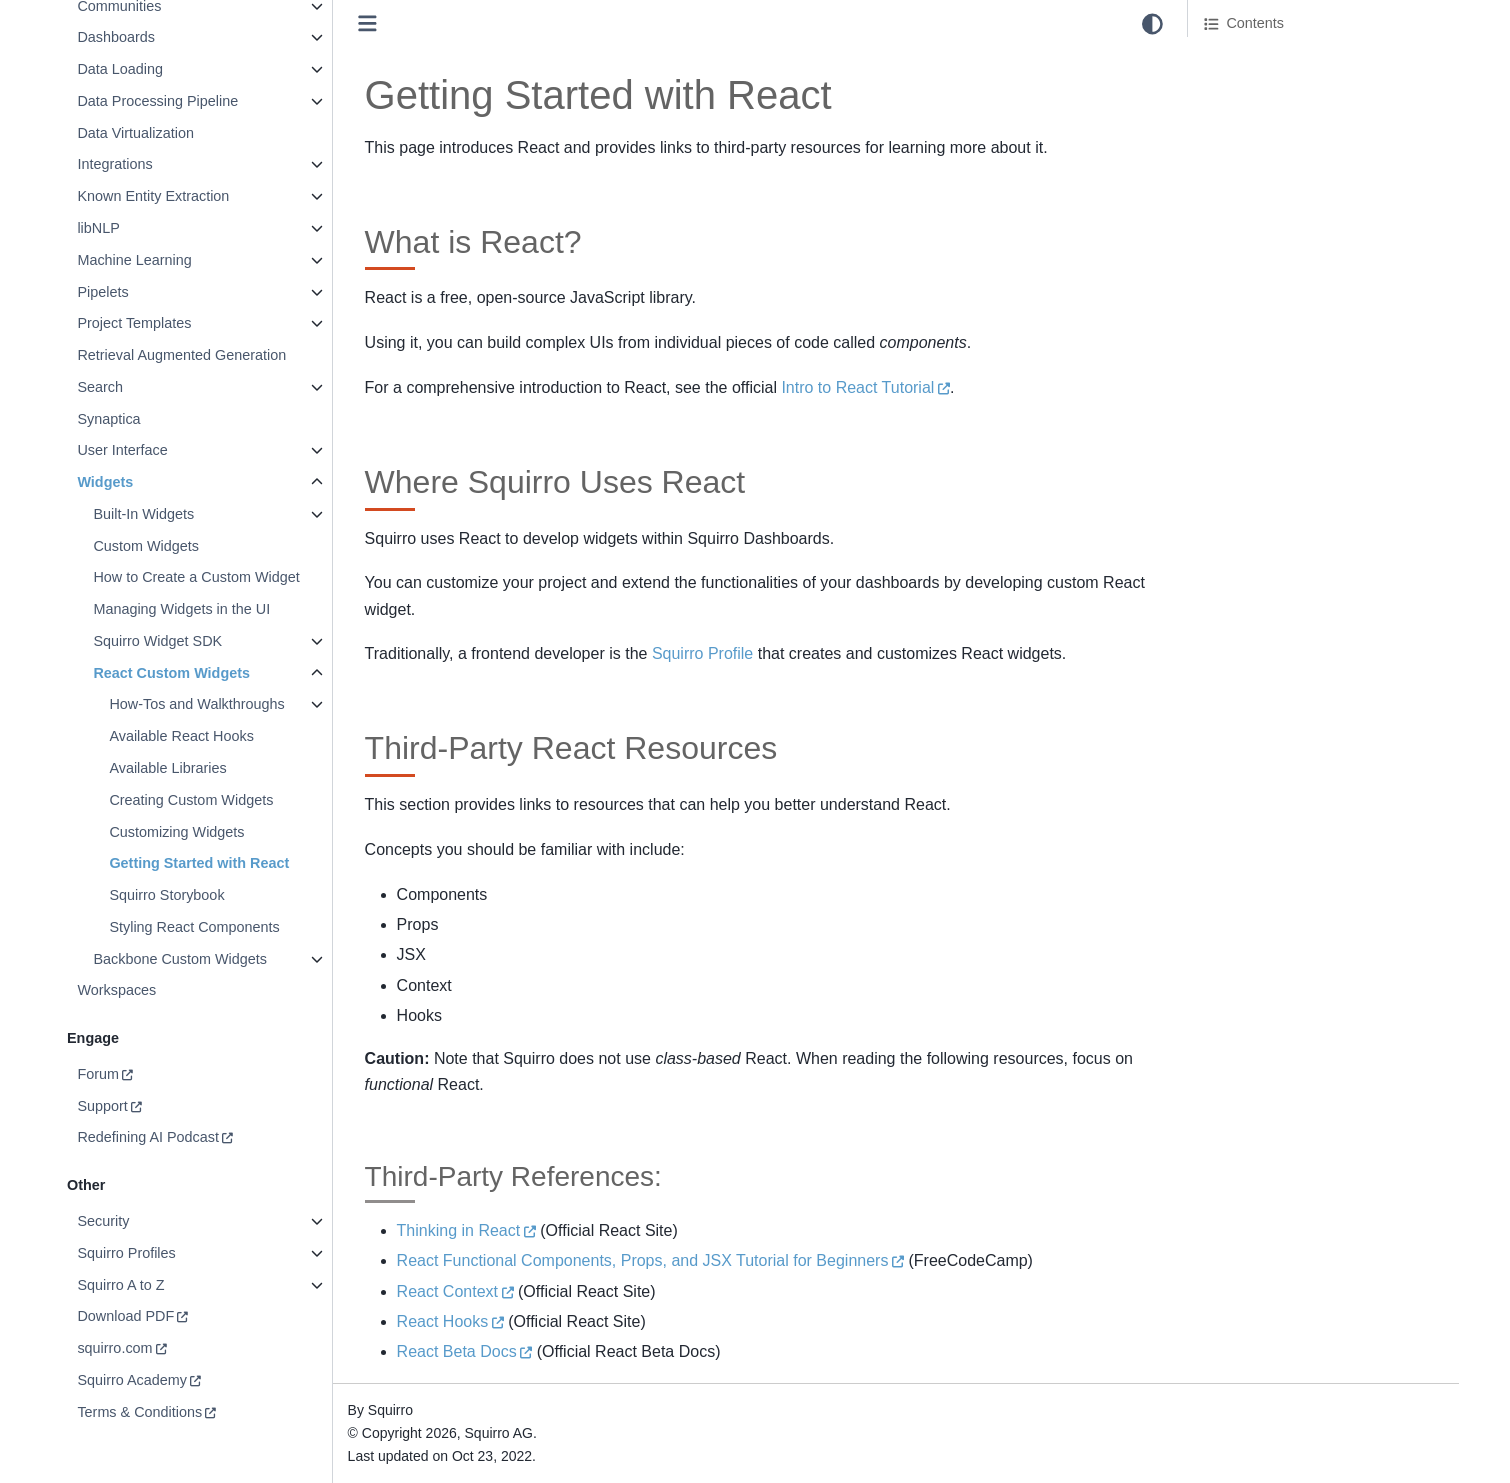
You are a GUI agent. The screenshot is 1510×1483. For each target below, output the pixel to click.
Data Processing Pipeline (157, 101)
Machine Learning (134, 260)
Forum (98, 1074)
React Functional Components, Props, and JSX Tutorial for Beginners (643, 1260)
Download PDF (125, 1316)
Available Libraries (167, 768)
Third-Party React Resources (1297, 117)
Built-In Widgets (143, 514)
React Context (447, 1291)
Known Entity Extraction (153, 196)
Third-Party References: (1296, 144)
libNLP (98, 228)
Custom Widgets (146, 546)
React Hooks (443, 1321)
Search (100, 387)
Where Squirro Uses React (1289, 89)
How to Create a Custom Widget (196, 577)
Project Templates (134, 323)
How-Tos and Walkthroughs (196, 704)
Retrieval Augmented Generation (181, 355)
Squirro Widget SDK (157, 641)
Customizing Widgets (176, 832)
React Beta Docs (457, 1351)
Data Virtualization (135, 133)
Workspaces (116, 990)
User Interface (122, 450)
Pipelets (102, 292)
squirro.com (114, 1348)
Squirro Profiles (126, 1253)
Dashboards (116, 37)
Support (102, 1106)
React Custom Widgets (171, 673)
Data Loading (120, 69)
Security (103, 1221)
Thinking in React (459, 1230)
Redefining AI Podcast (148, 1137)
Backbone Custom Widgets (180, 959)
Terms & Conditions (139, 1412)
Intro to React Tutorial (857, 387)
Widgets (105, 482)
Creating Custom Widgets (191, 800)
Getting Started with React (199, 863)
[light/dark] (1152, 24)
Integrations (114, 164)
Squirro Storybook (166, 895)
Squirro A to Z (120, 1285)
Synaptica (108, 419)
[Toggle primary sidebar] (367, 23)
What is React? (1253, 61)
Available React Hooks (181, 736)
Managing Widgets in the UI (181, 609)
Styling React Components (194, 927)
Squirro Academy (132, 1380)
